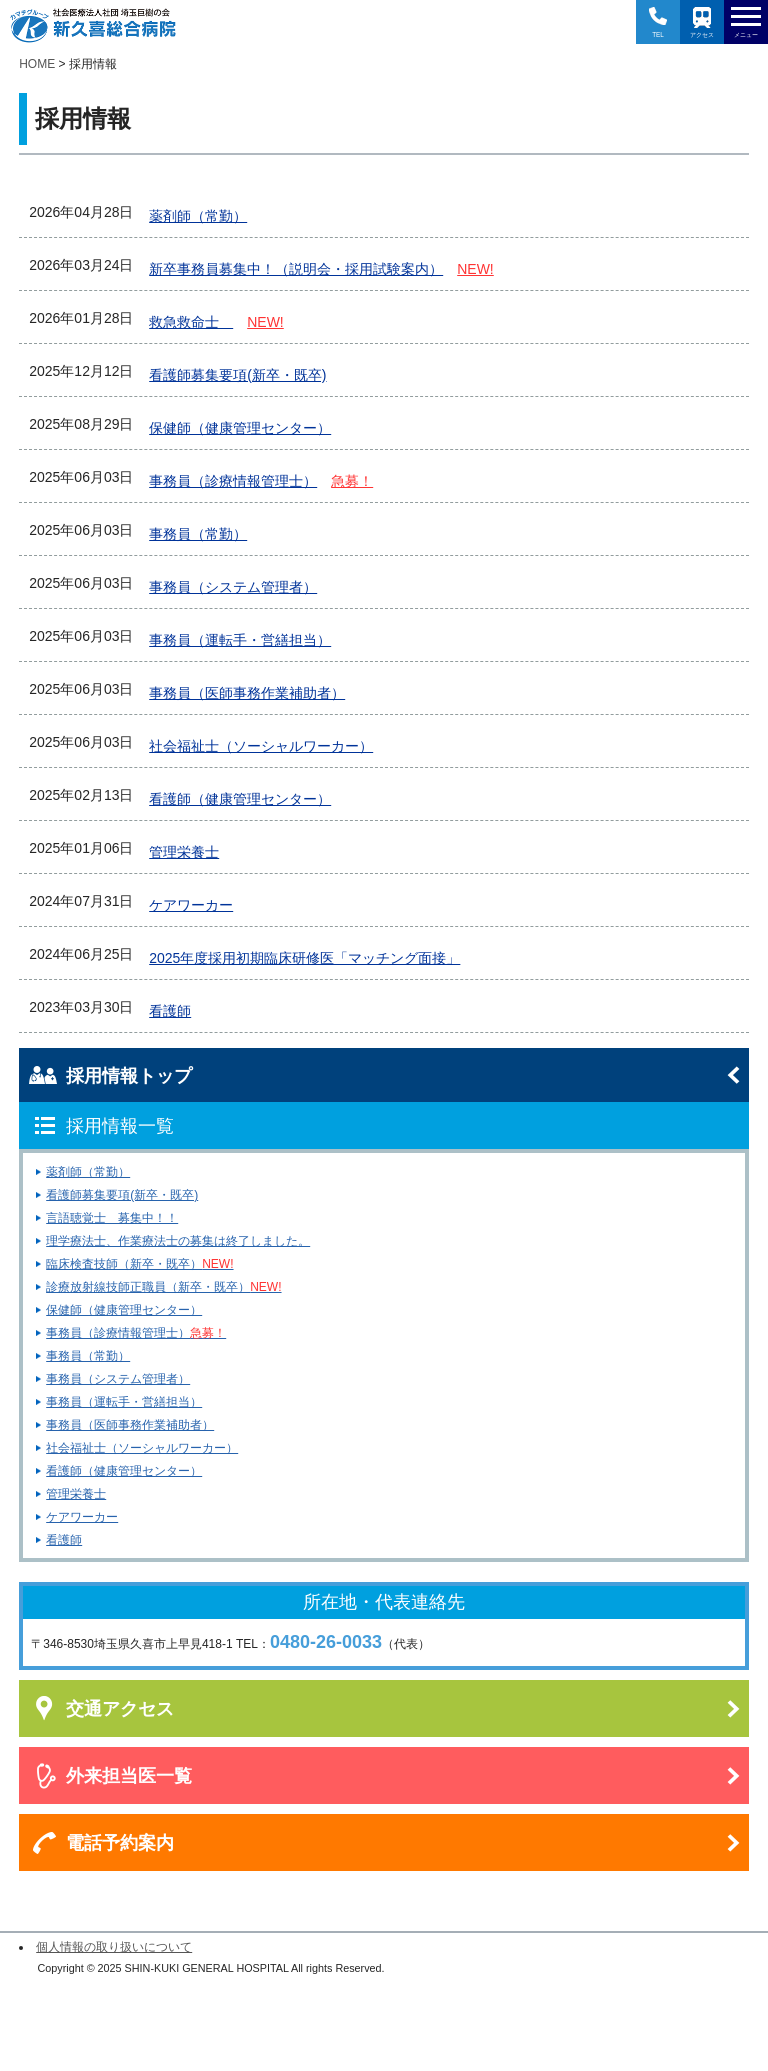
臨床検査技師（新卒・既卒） (139, 1264)
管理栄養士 (76, 1494)
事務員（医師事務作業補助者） (130, 1425)
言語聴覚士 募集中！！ (112, 1218)
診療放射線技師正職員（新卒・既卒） (163, 1287)
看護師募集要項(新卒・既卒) (122, 1195)
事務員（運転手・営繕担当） (124, 1402)
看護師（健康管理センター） (124, 1471)
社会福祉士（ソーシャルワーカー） (142, 1448)
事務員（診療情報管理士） (136, 1333)
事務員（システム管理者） (118, 1379)
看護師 (64, 1540)
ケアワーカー (82, 1517)
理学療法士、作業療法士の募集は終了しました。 (178, 1241)
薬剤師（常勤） (88, 1172)
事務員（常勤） (88, 1356)
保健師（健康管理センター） (124, 1310)
